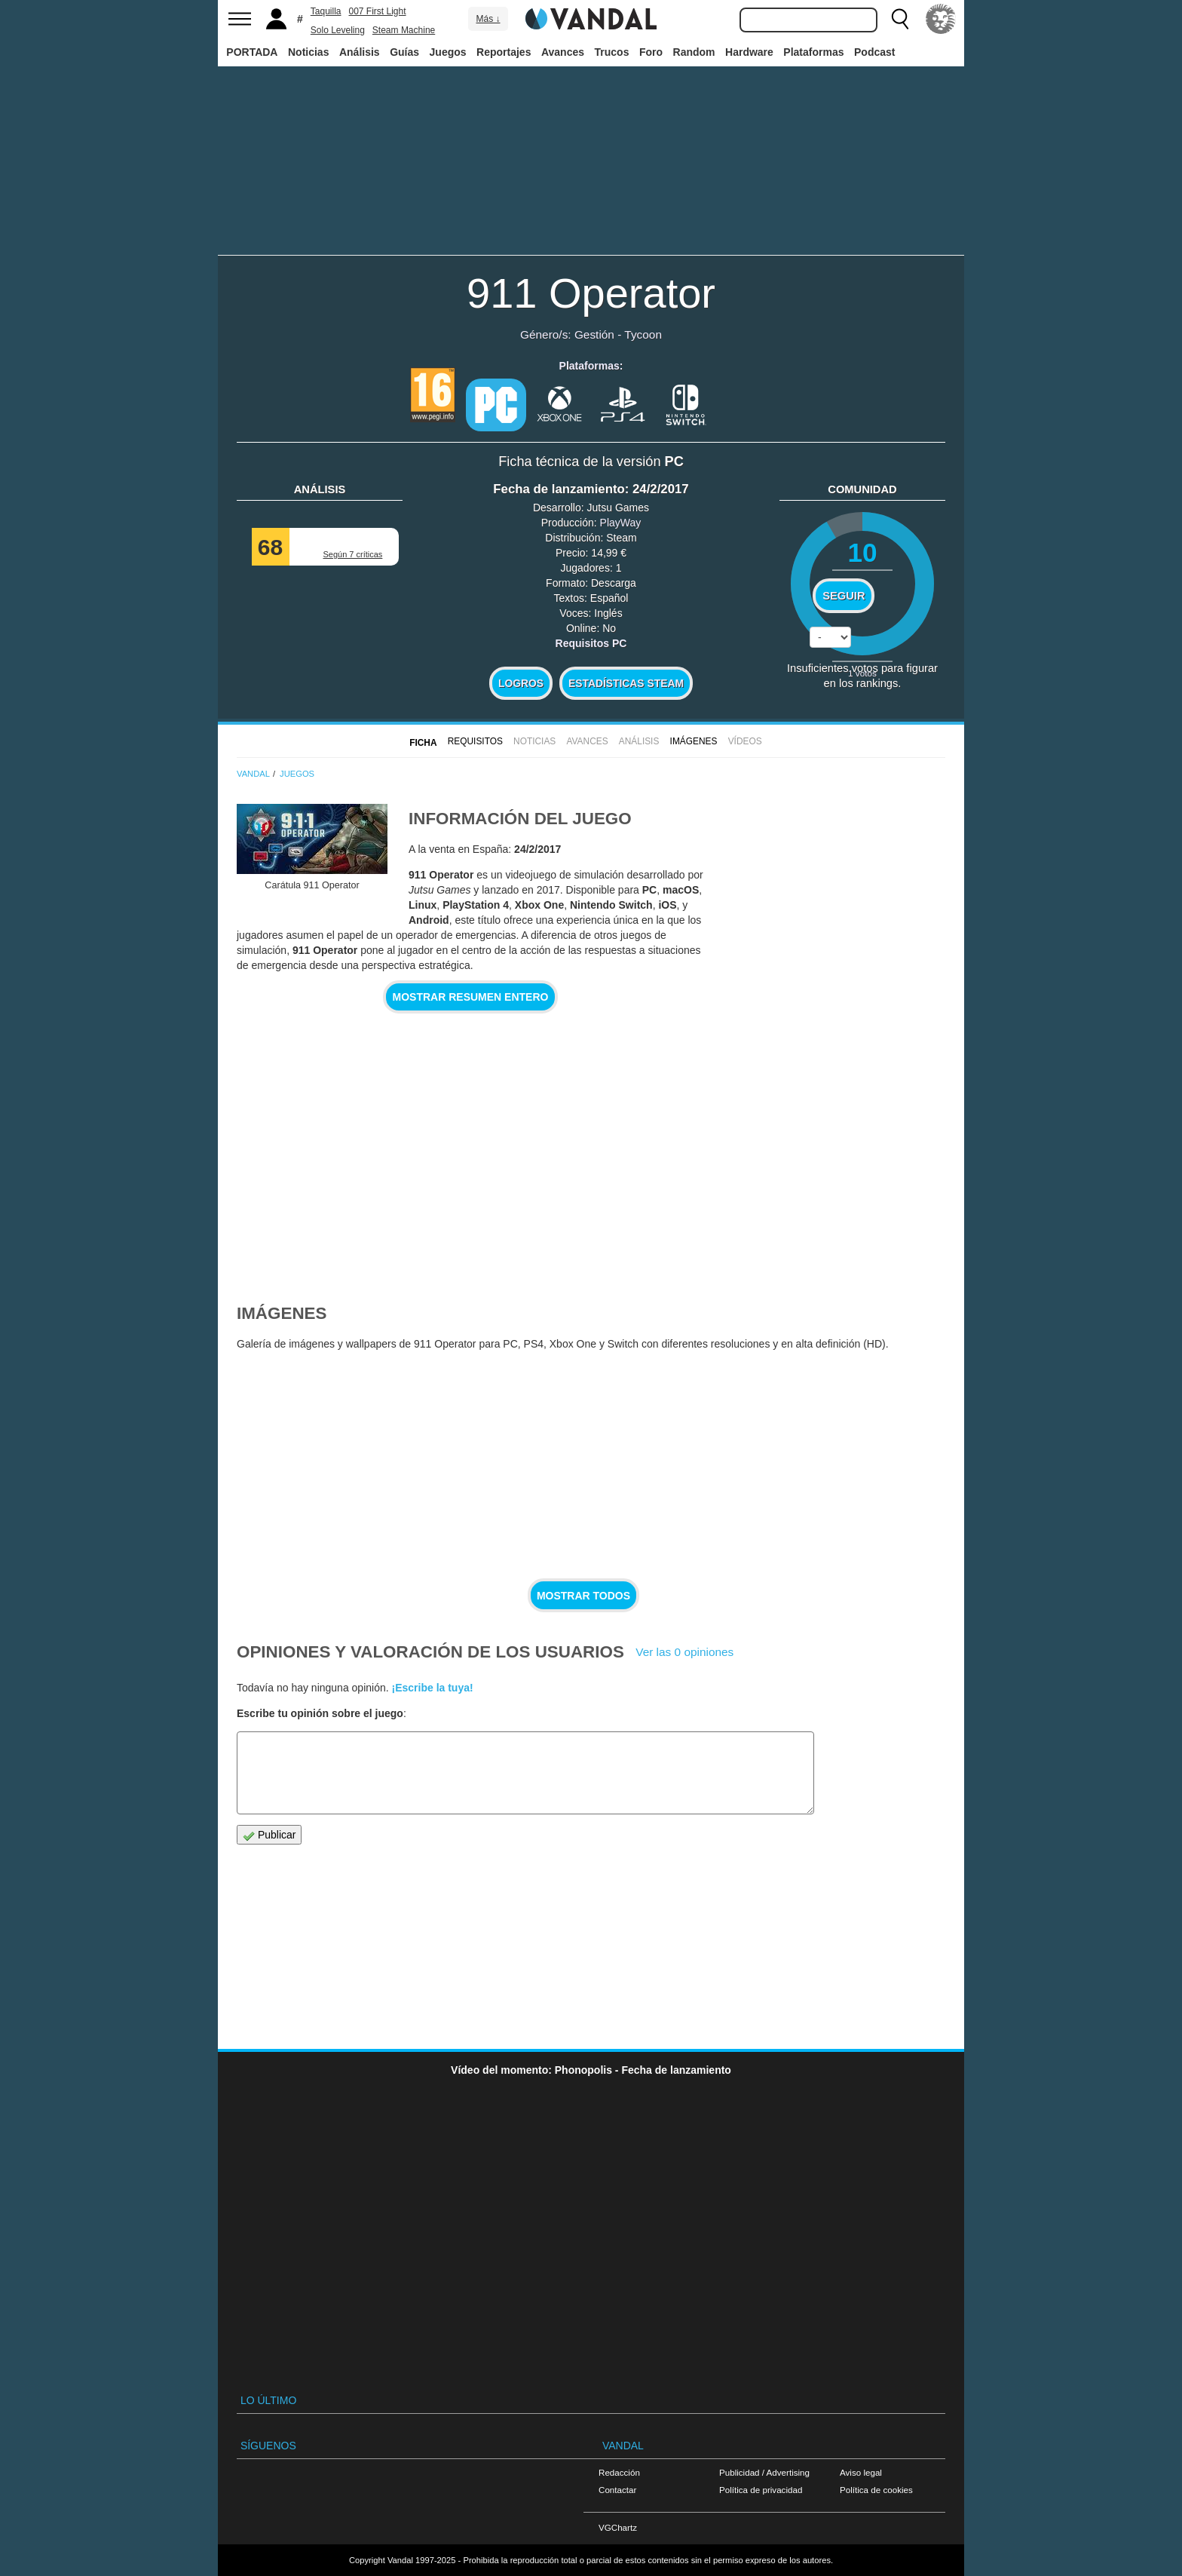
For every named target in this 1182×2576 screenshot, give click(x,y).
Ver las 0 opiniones (684, 1651)
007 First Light (377, 11)
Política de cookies (876, 2490)
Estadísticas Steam (626, 683)
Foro (651, 52)
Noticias (308, 52)
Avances (562, 52)
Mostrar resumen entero (471, 997)
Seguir (843, 596)
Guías (404, 52)
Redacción (619, 2472)
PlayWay (621, 523)
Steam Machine (403, 30)
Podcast (874, 52)
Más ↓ (488, 19)
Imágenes (694, 741)
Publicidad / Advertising (764, 2472)
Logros (521, 683)
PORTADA (251, 52)
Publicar (269, 1835)
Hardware (749, 52)
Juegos (448, 52)
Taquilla (326, 11)
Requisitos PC (591, 643)
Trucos (612, 52)
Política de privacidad (760, 2490)
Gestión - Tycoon (618, 334)
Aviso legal (861, 2472)
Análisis (359, 52)
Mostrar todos (583, 1596)
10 (862, 552)
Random (694, 52)
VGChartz (618, 2527)
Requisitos (475, 741)
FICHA (422, 743)
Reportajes (503, 52)
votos (862, 673)
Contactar (617, 2490)
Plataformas (813, 52)
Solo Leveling (338, 30)
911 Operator (591, 293)
